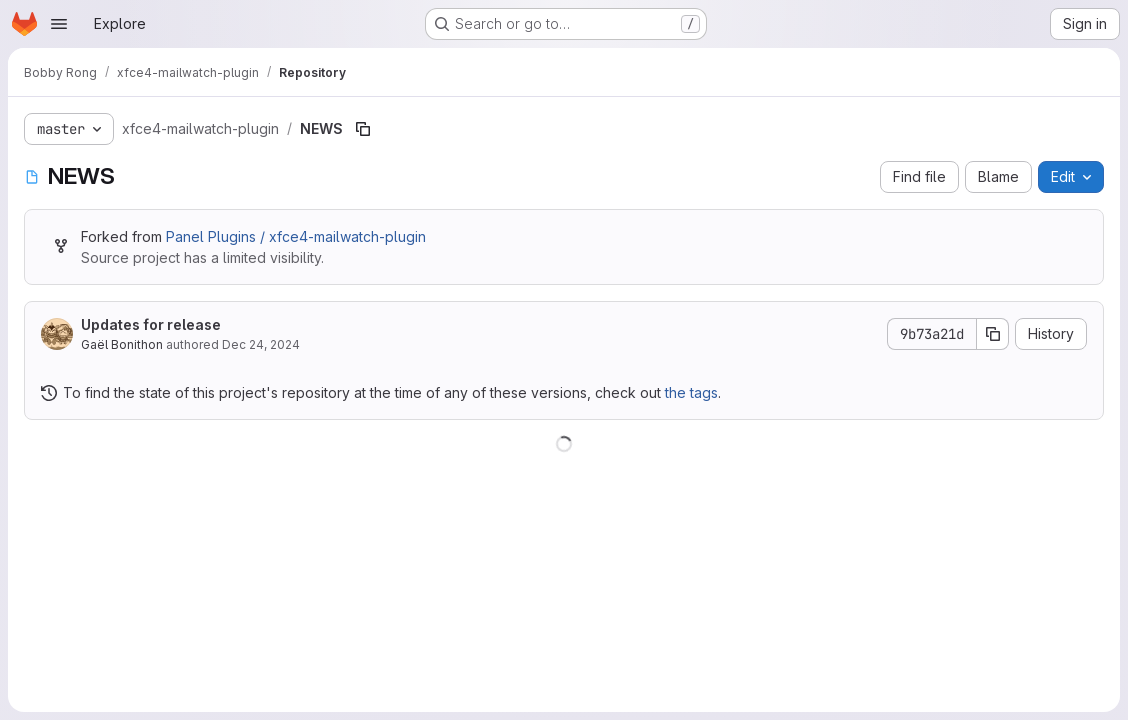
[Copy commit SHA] (993, 334)
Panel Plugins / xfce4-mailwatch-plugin (296, 236)
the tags (691, 392)
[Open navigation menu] (59, 24)
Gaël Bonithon (122, 344)
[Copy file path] (363, 129)
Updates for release (151, 324)
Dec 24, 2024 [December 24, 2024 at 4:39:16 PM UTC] (261, 344)
